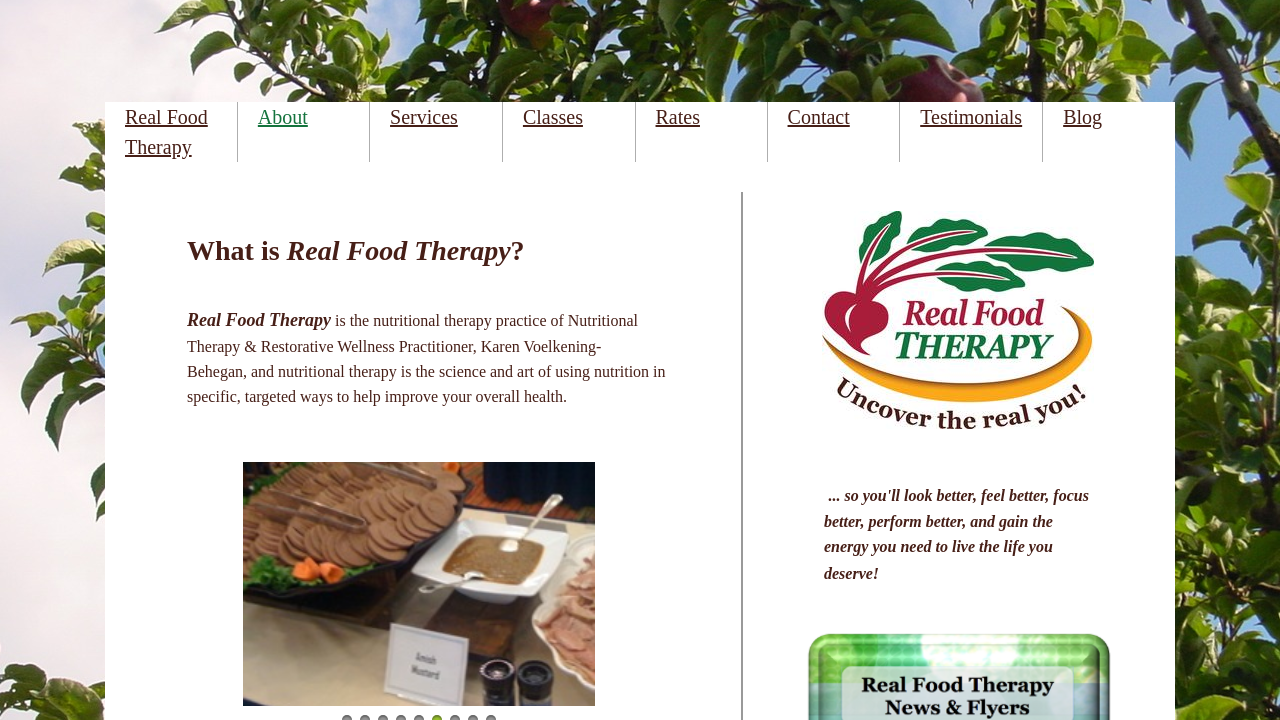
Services (424, 117)
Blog (1082, 117)
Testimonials (971, 117)
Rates (678, 117)
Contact (819, 117)
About (283, 117)
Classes (553, 117)
